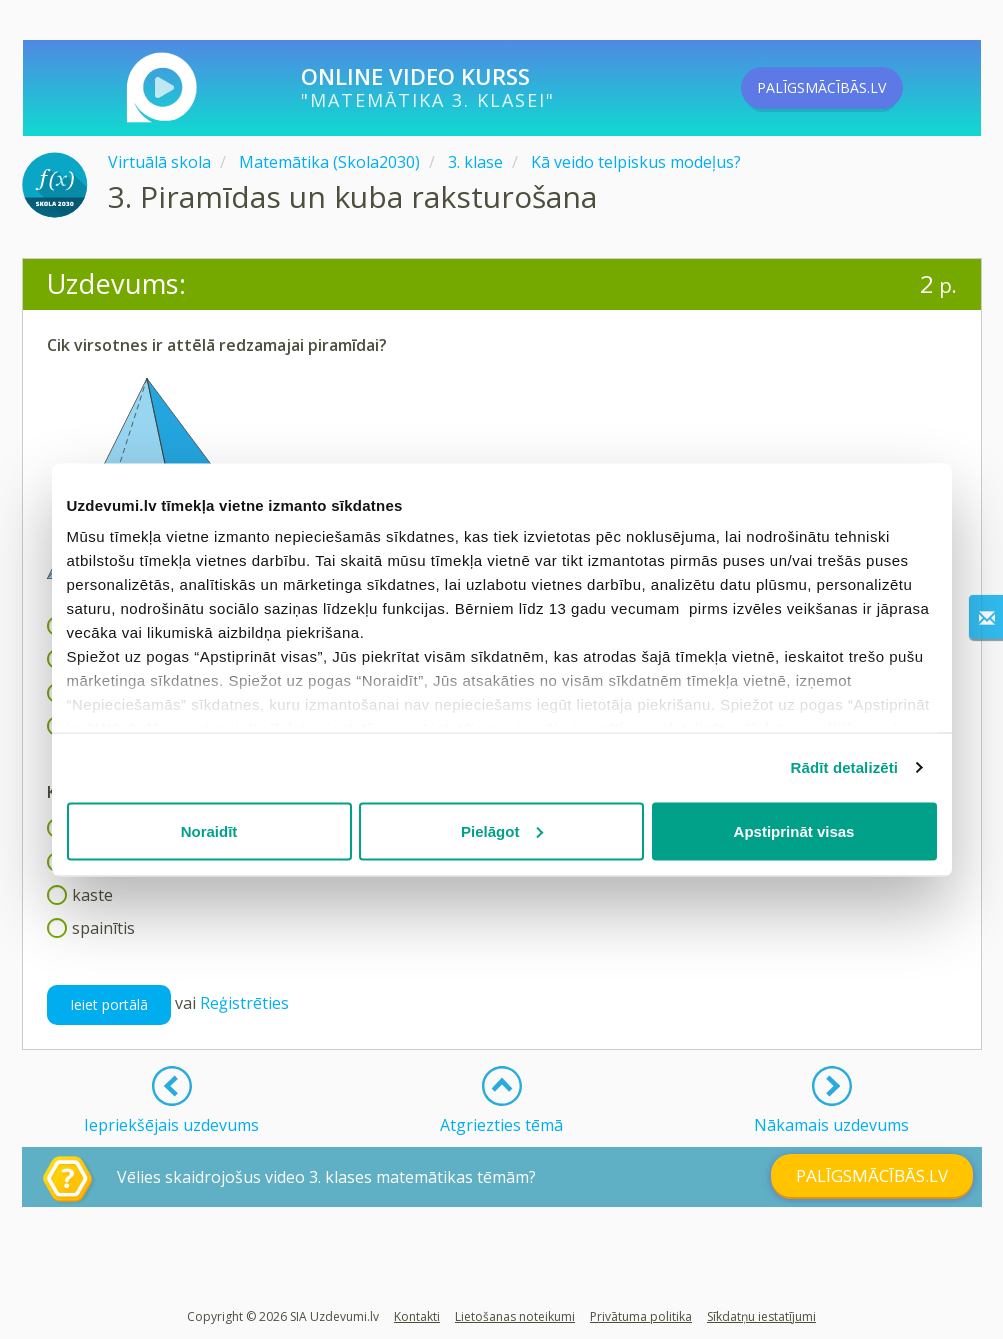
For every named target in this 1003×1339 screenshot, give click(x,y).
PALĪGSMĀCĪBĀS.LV (854, 88)
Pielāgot (502, 830)
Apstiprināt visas (794, 830)
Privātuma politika (641, 1316)
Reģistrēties (244, 1004)
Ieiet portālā (109, 1004)
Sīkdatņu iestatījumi (761, 1316)
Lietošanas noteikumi (515, 1316)
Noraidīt (209, 830)
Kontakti (417, 1316)
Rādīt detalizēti (844, 767)
